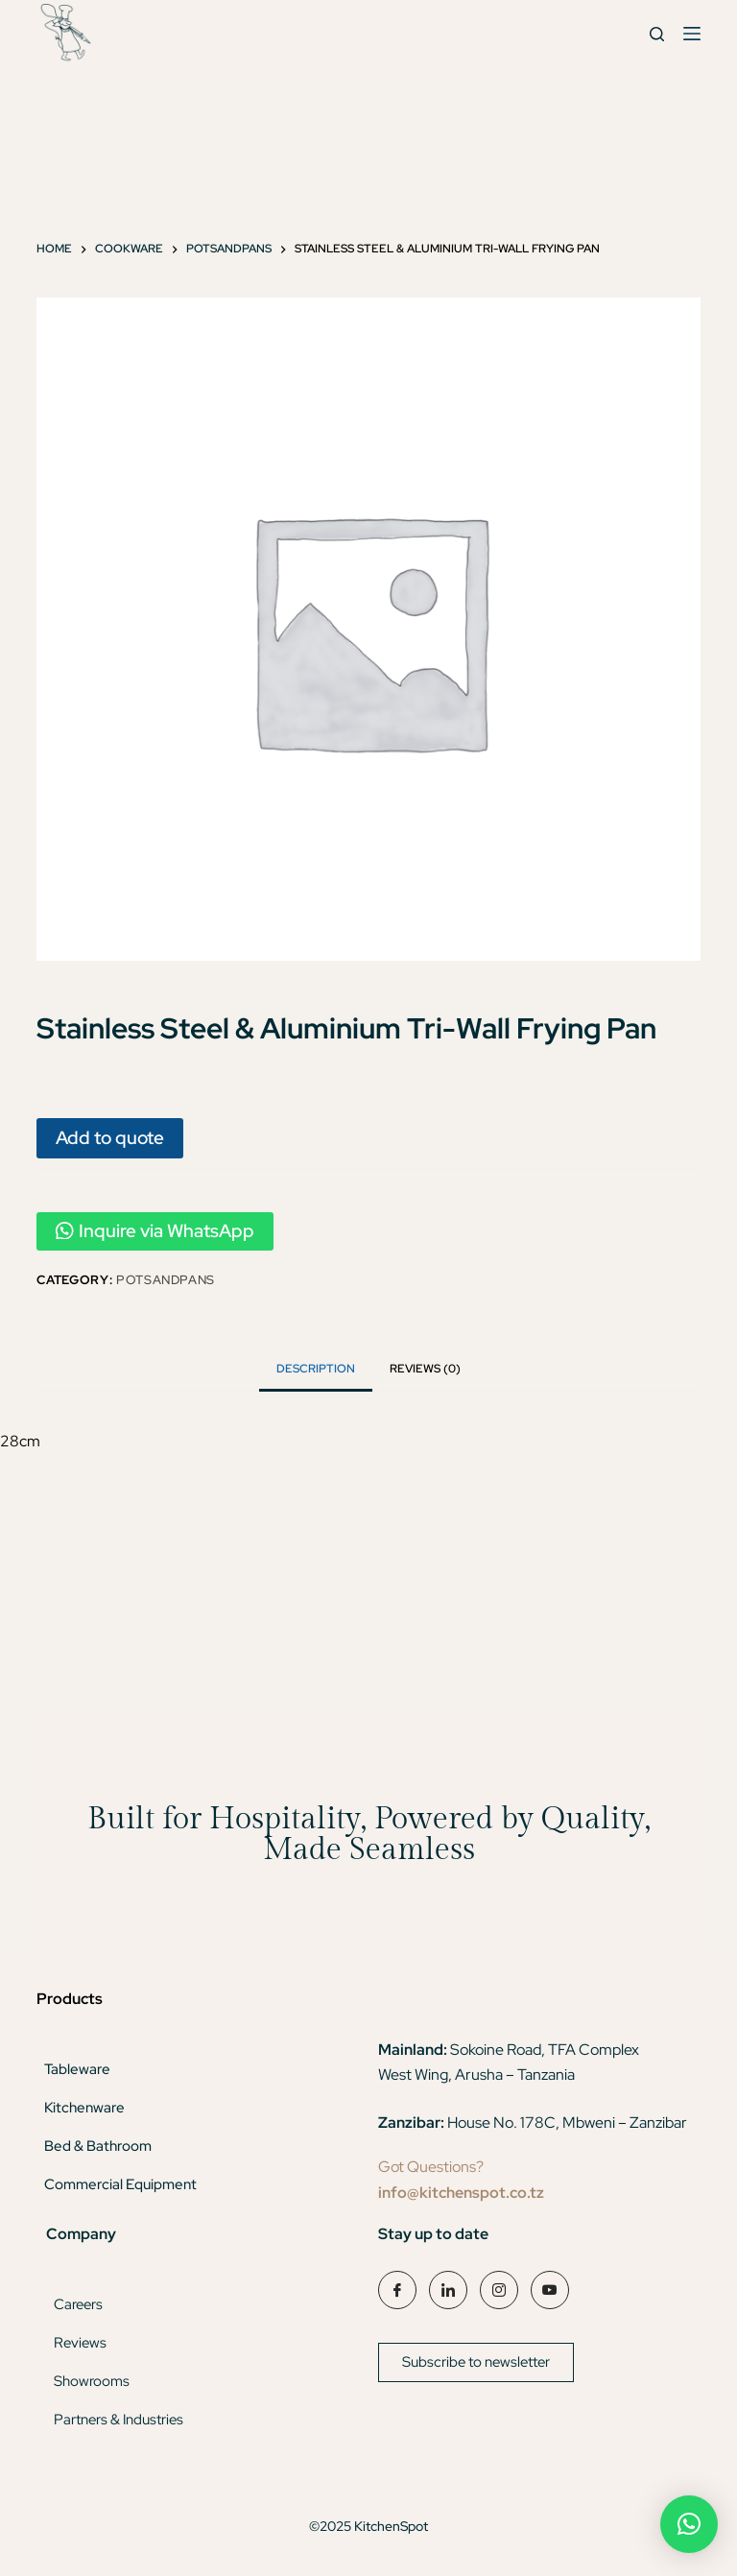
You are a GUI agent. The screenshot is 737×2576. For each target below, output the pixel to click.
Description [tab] (315, 1368)
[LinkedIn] (448, 2290)
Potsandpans (165, 1280)
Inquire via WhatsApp (155, 1231)
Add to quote (110, 1137)
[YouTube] (550, 2290)
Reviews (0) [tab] (425, 1368)
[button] (689, 2524)
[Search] (657, 34)
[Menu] (692, 33)
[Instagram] (499, 2290)
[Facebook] (397, 2290)
